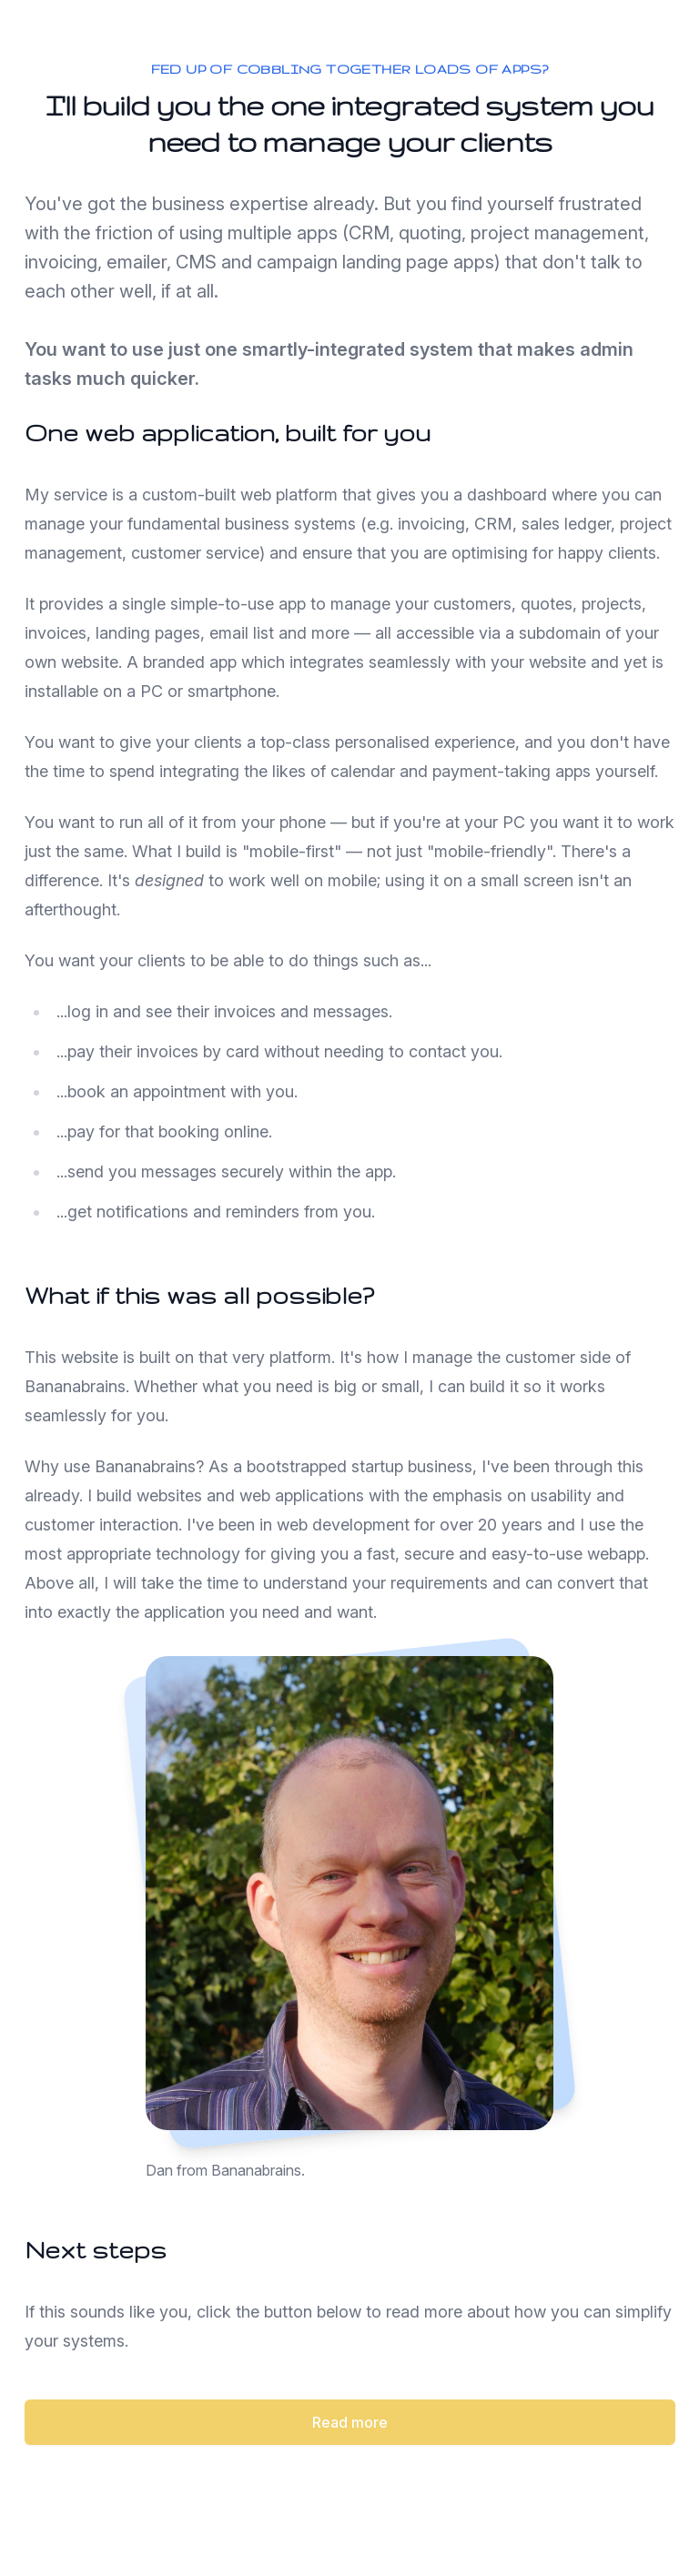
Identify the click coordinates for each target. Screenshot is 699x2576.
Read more (350, 2422)
